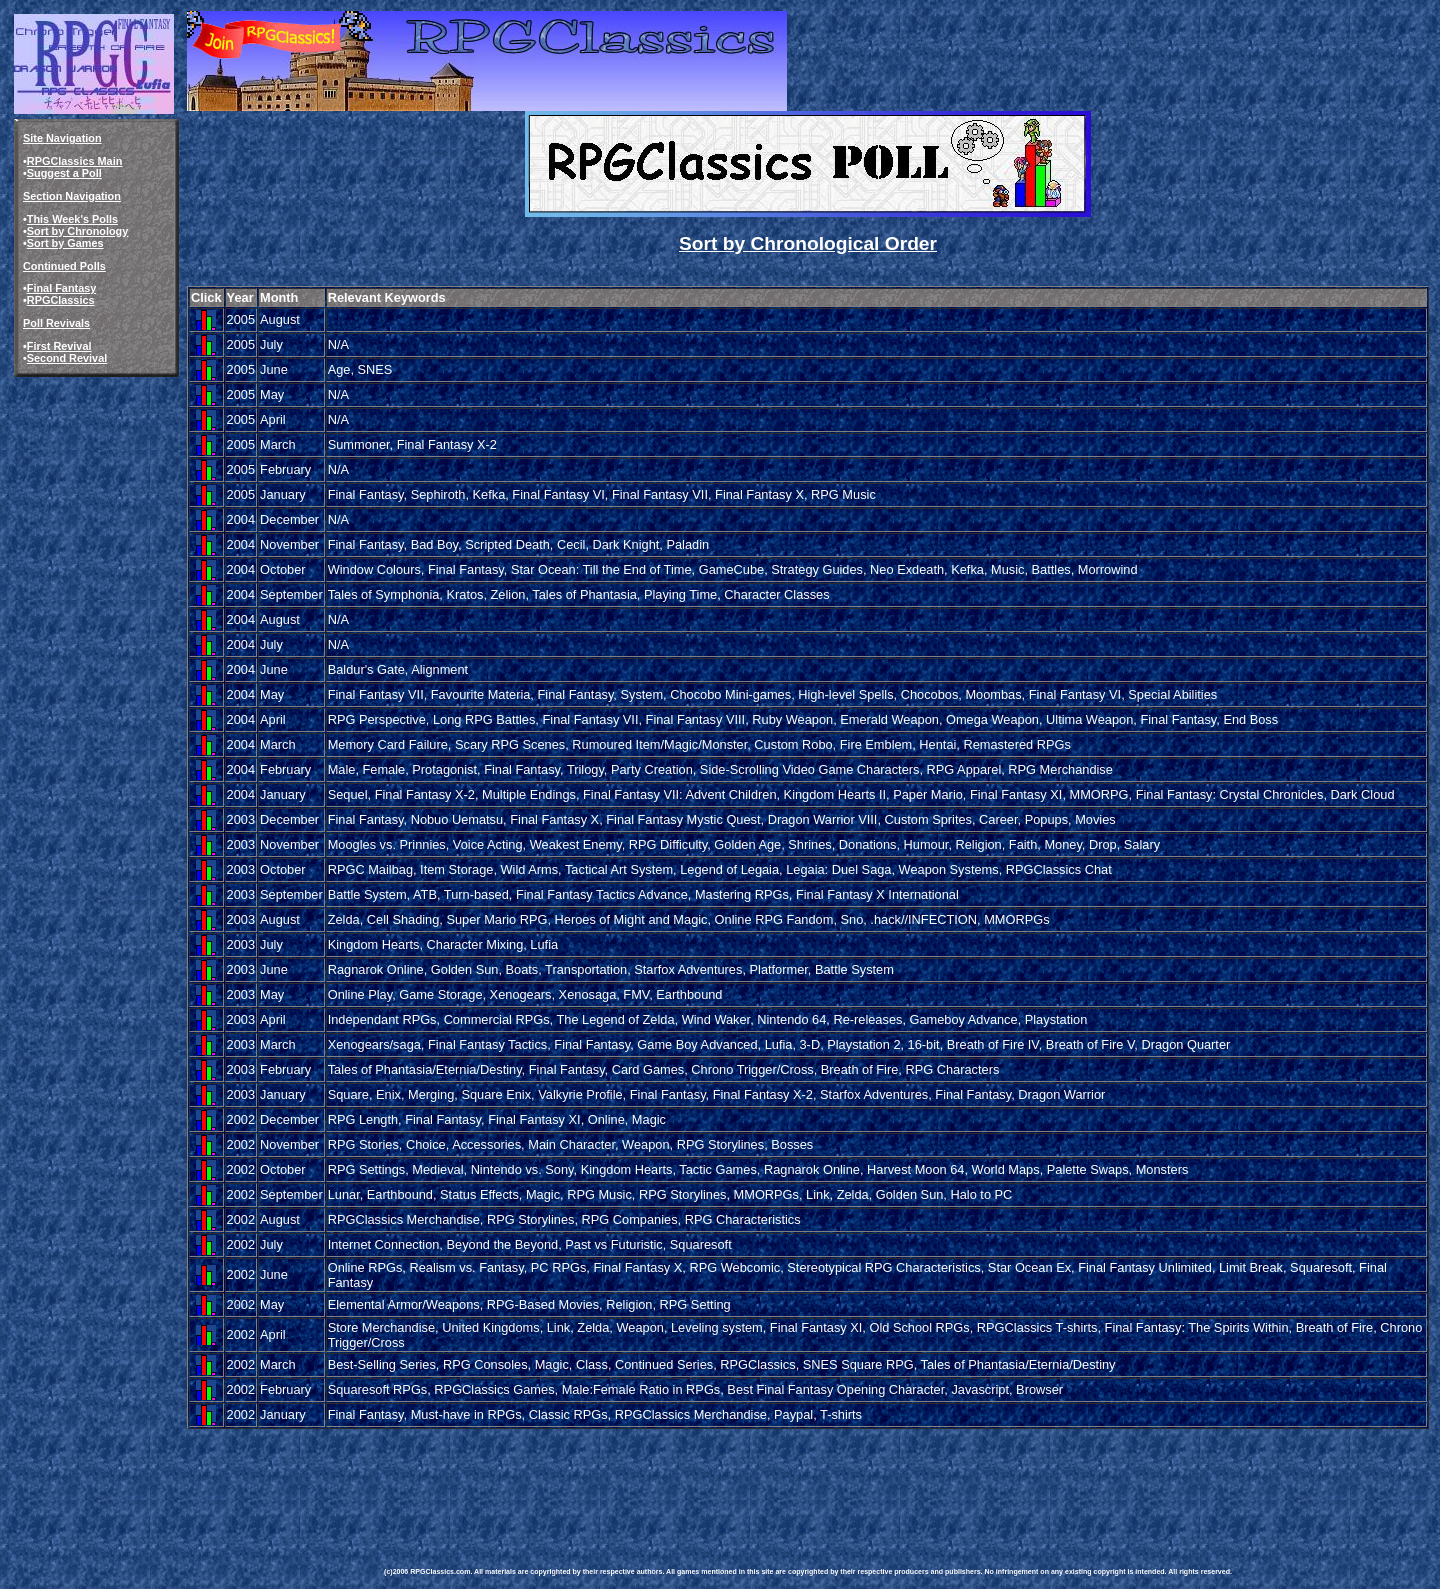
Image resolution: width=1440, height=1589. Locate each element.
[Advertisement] (748, 1477)
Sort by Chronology (78, 231)
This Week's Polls (72, 219)
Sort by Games (65, 243)
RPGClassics (61, 300)
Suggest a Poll (64, 173)
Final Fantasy (62, 288)
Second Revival (67, 358)
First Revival (59, 346)
